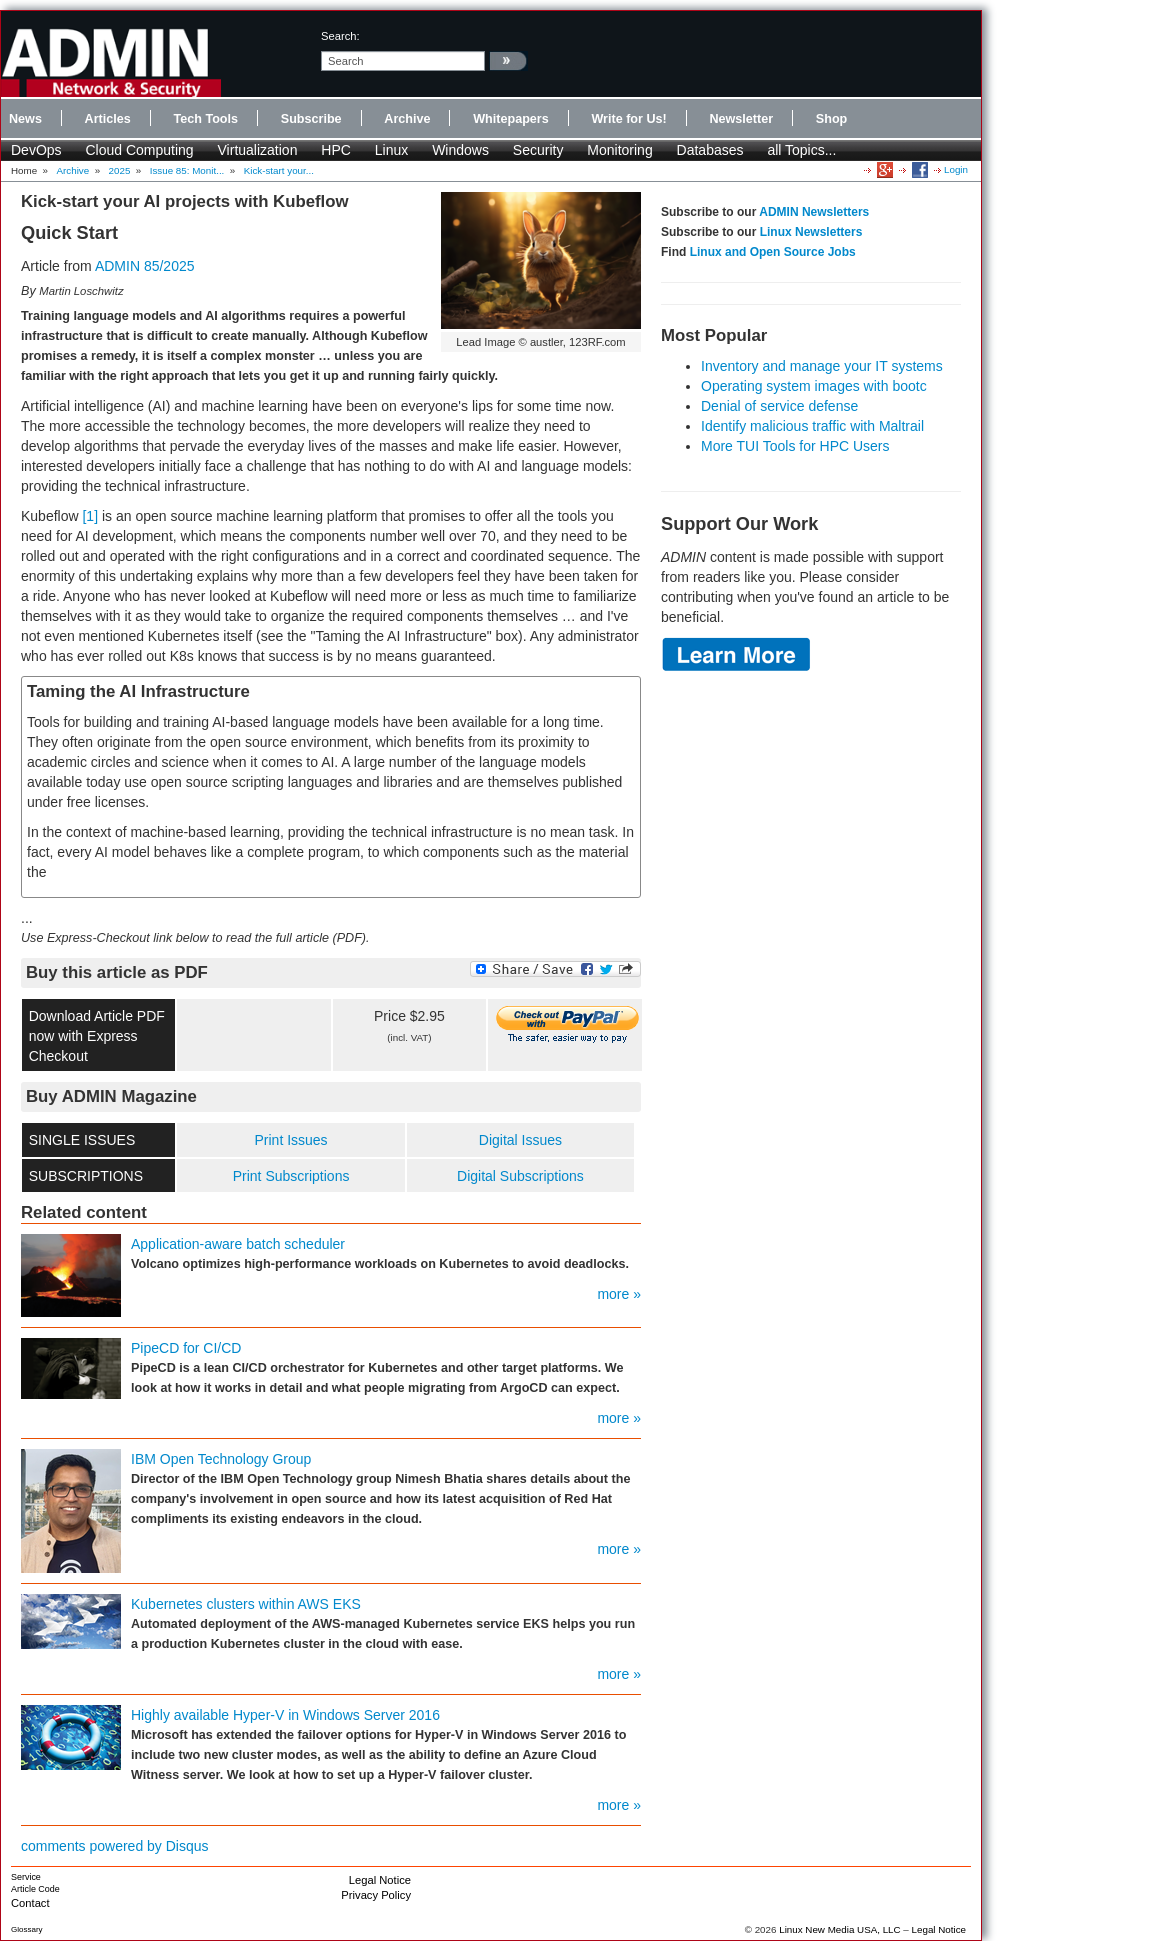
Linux (391, 150)
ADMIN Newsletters (814, 212)
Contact (30, 1903)
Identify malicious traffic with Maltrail (812, 426)
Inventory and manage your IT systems (822, 366)
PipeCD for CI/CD (186, 1348)
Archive (407, 119)
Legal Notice (380, 1880)
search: (340, 36)
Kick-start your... (279, 170)
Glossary (27, 1929)
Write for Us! (628, 119)
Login (956, 169)
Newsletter (741, 119)
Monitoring (619, 150)
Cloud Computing (139, 150)
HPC (336, 150)
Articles (108, 119)
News (25, 119)
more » (619, 1294)
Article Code (35, 1889)
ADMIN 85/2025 (145, 266)
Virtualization (258, 150)
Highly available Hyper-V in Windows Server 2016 (285, 1715)
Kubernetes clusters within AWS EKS (246, 1604)
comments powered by (115, 1846)
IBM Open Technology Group (221, 1459)
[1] (90, 516)
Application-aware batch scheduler (238, 1244)
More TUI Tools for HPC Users (795, 446)
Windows (460, 150)
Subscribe (311, 119)
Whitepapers (511, 119)
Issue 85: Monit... (187, 170)
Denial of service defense (779, 406)
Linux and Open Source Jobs (773, 252)
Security (538, 150)
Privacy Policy (376, 1895)
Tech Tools (205, 119)
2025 (120, 170)
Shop (831, 119)
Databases (710, 150)
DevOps (36, 150)
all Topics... (801, 150)
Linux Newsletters (811, 232)
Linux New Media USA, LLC (839, 1929)
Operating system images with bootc (814, 386)
